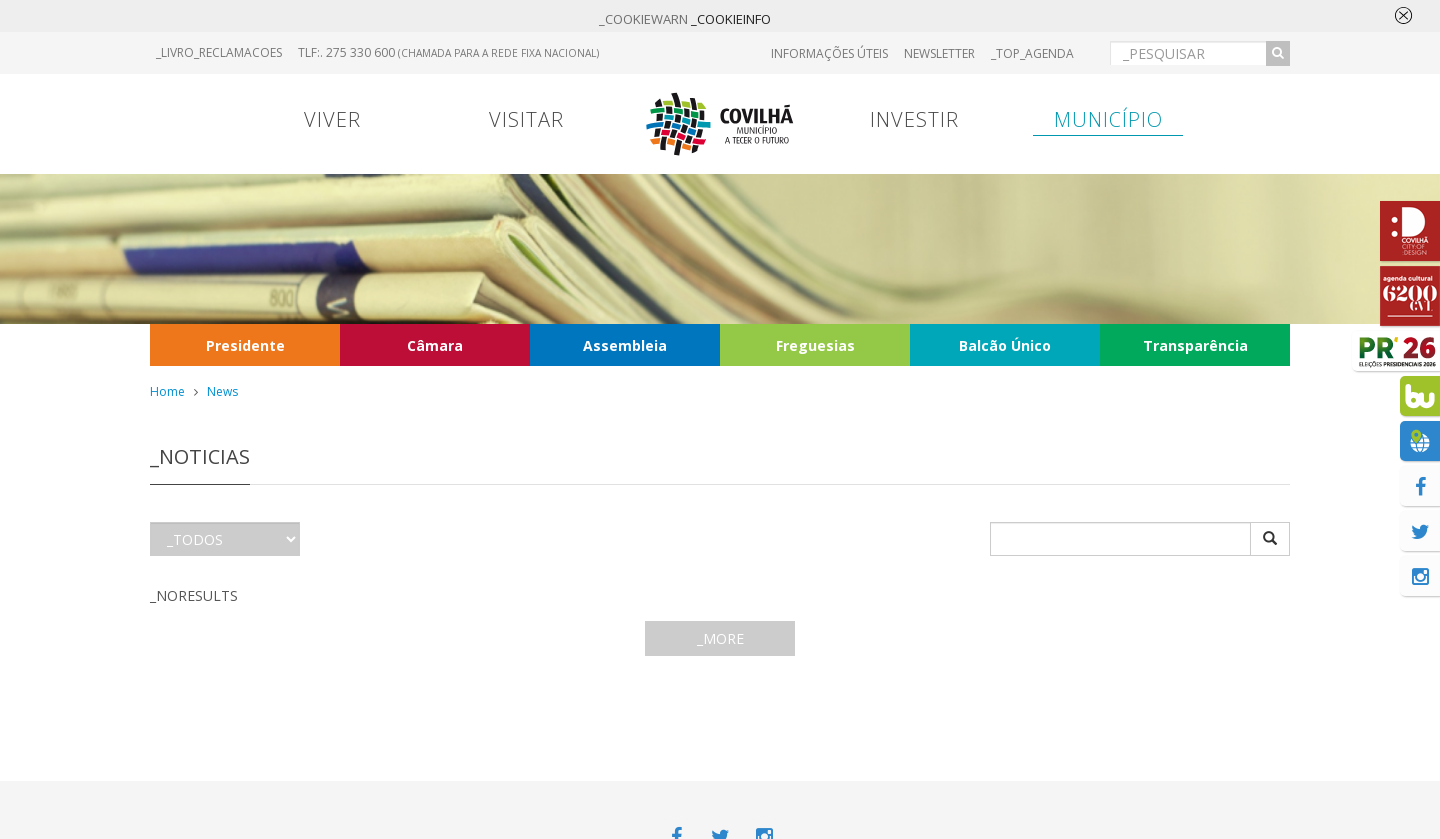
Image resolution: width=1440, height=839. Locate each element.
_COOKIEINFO (731, 19)
